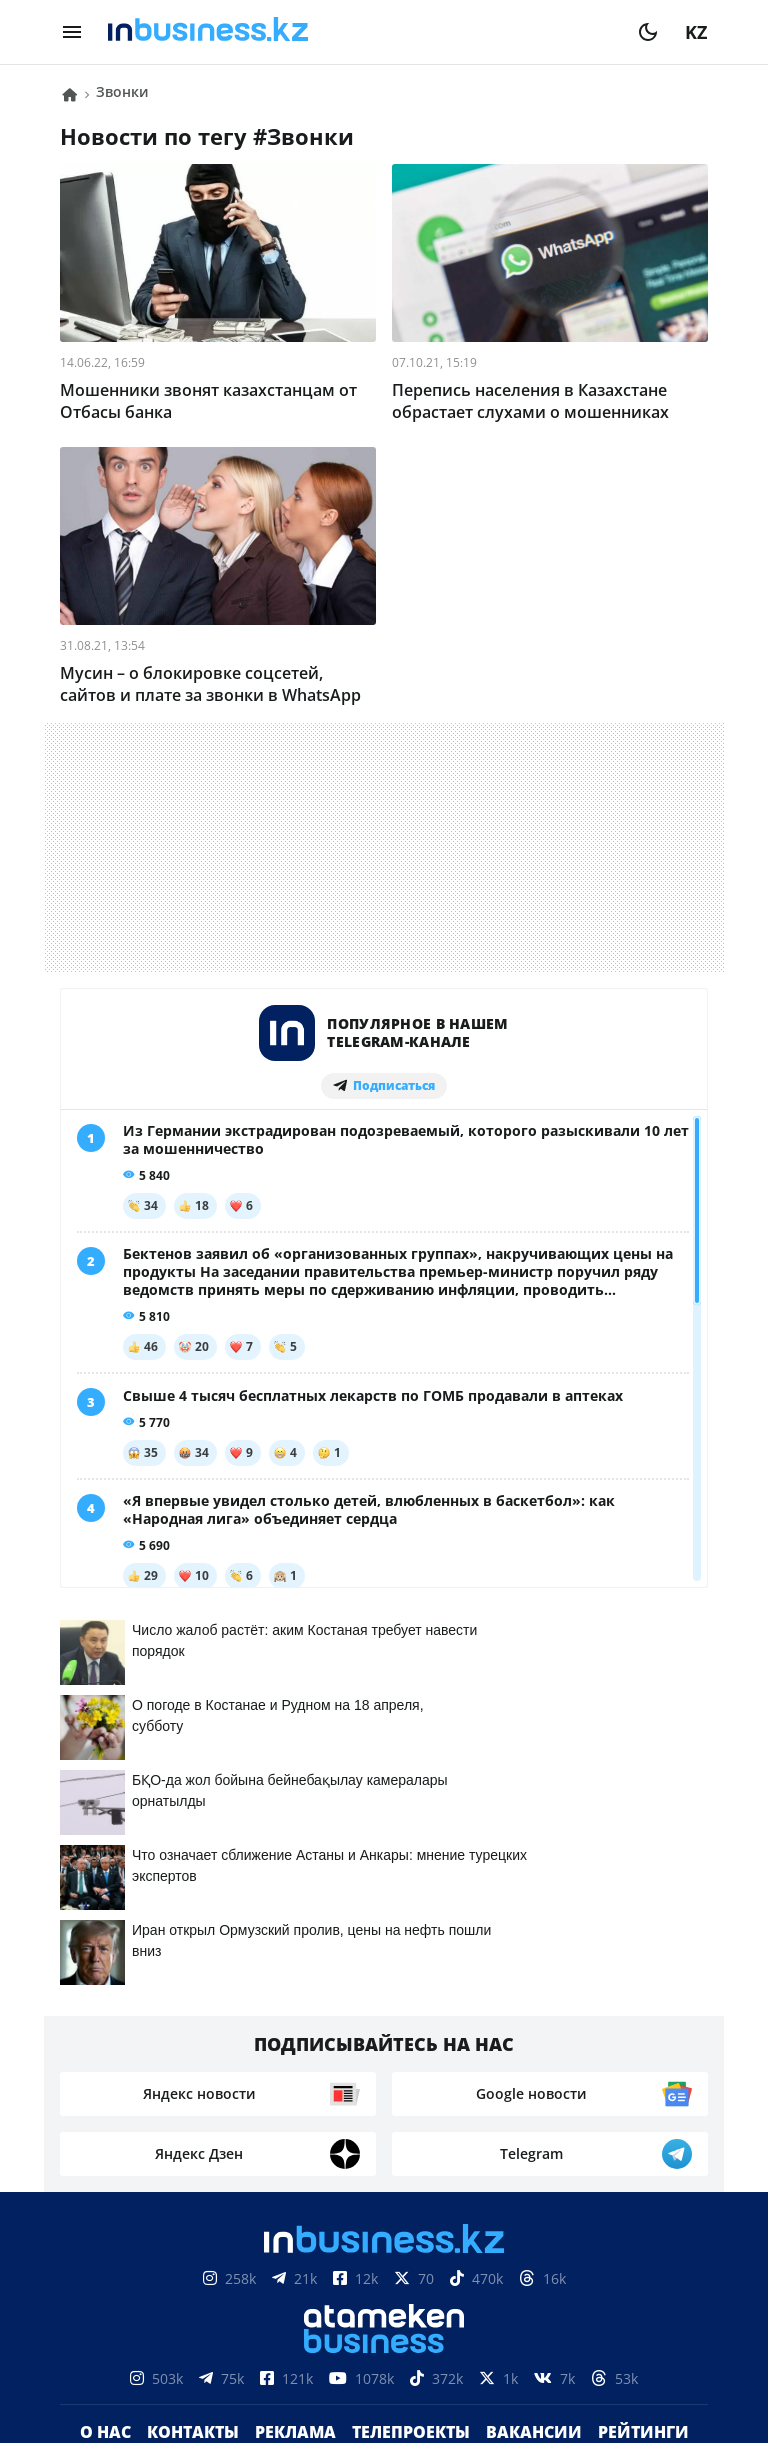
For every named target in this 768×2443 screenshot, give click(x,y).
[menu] (72, 32)
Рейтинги (643, 2031)
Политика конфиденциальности (384, 2350)
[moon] (648, 32)
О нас (105, 2031)
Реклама (295, 2031)
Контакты (193, 2031)
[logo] (360, 32)
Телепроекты (411, 2031)
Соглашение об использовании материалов (384, 2251)
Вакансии (534, 2031)
